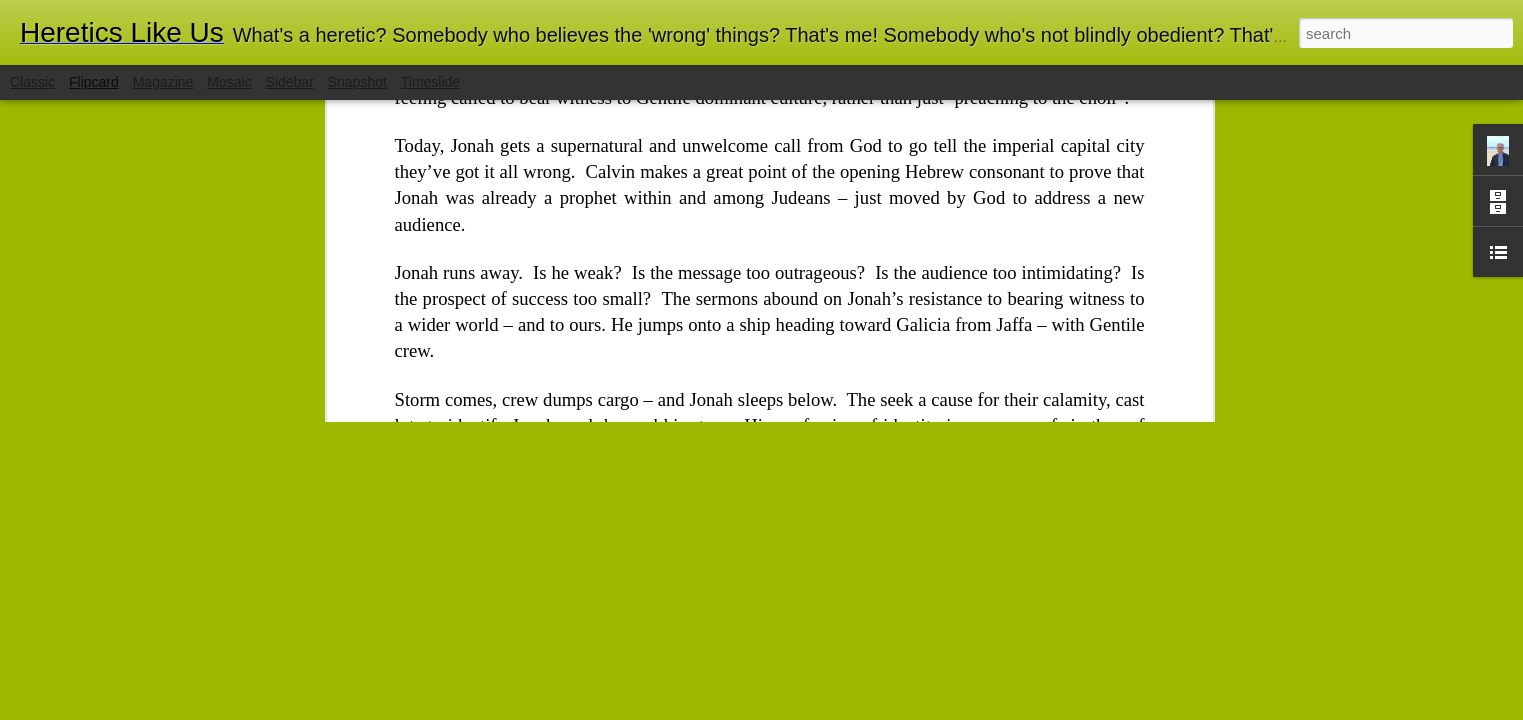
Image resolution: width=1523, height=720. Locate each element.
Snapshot (357, 82)
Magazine (163, 82)
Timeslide (430, 82)
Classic (32, 82)
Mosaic (229, 82)
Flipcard (94, 82)
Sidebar (290, 82)
